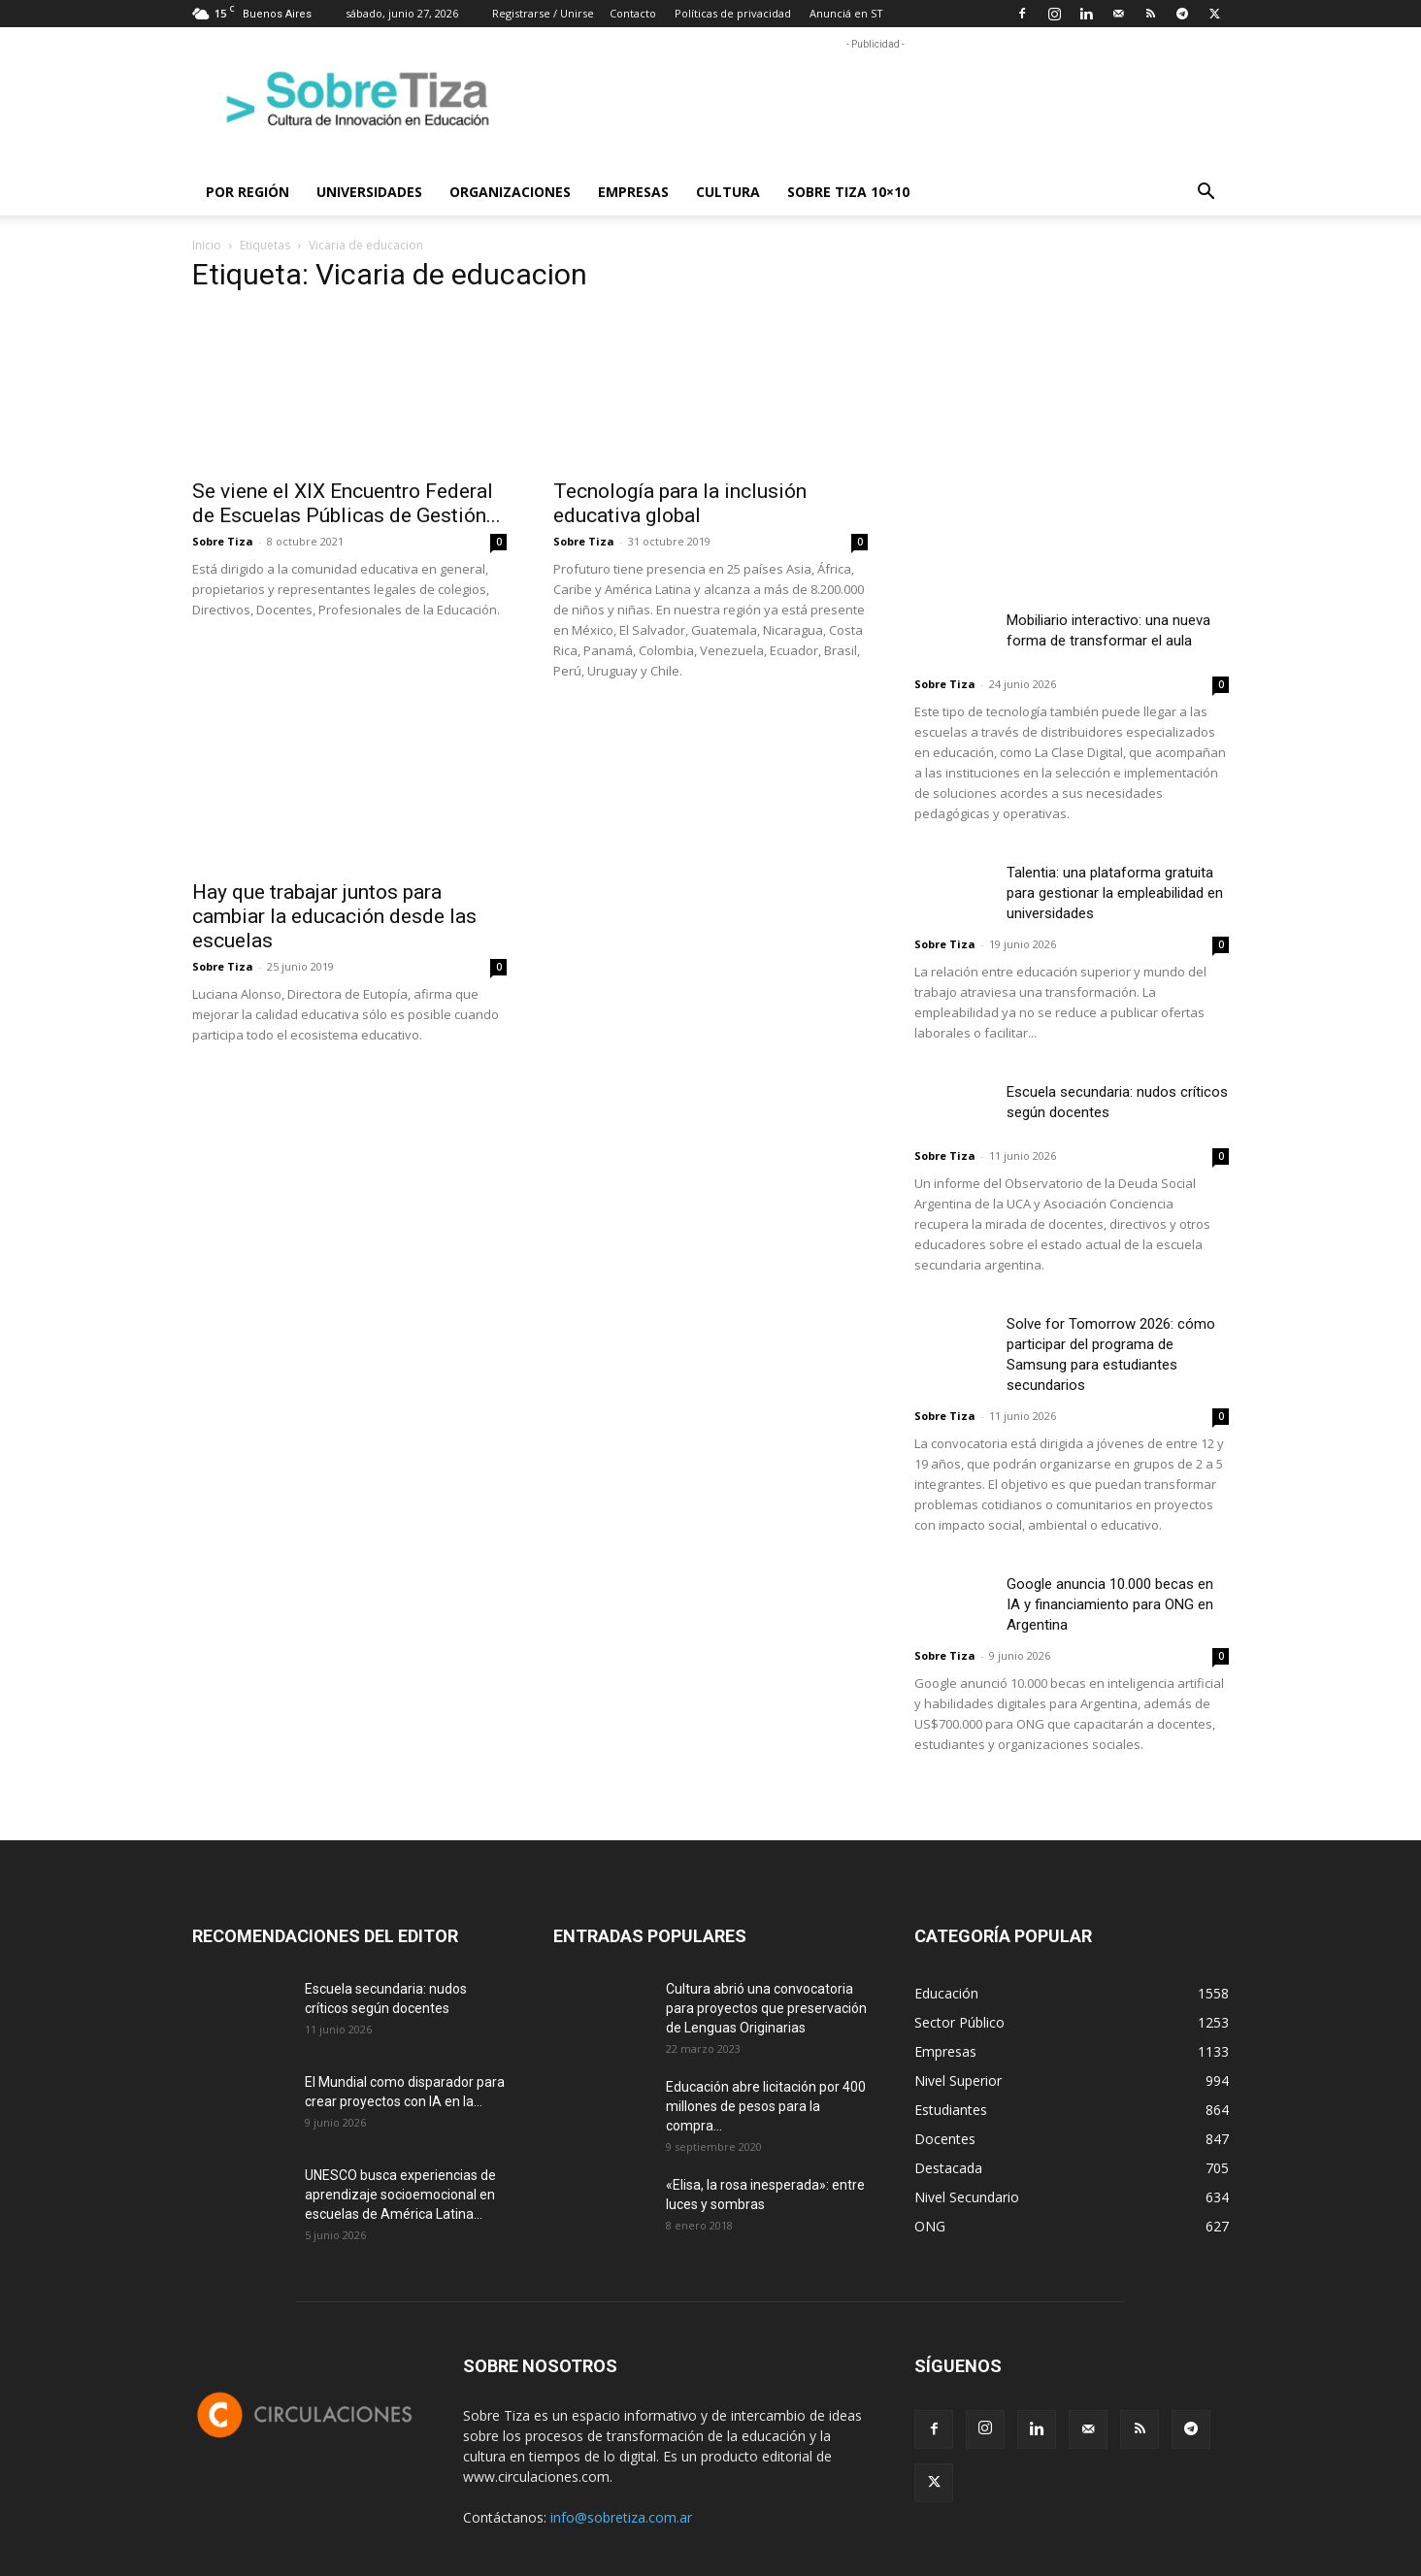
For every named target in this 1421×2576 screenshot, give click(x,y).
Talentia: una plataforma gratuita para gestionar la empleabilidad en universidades (1115, 893)
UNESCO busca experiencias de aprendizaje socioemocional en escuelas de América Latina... (400, 2194)
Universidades (369, 191)
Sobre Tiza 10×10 (848, 191)
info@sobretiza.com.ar (621, 2517)
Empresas (633, 191)
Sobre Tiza (222, 541)
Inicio (206, 245)
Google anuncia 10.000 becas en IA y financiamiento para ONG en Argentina (1110, 1604)
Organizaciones (510, 191)
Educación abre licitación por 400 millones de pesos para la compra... (766, 2106)
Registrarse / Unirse (543, 13)
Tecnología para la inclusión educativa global (680, 503)
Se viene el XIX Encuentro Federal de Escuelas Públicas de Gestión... (346, 503)
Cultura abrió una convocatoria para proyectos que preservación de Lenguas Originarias (766, 2008)
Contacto (633, 13)
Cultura (728, 191)
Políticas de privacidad (733, 13)
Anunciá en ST (846, 13)
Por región (247, 191)
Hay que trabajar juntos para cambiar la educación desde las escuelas (334, 916)
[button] (1205, 193)
